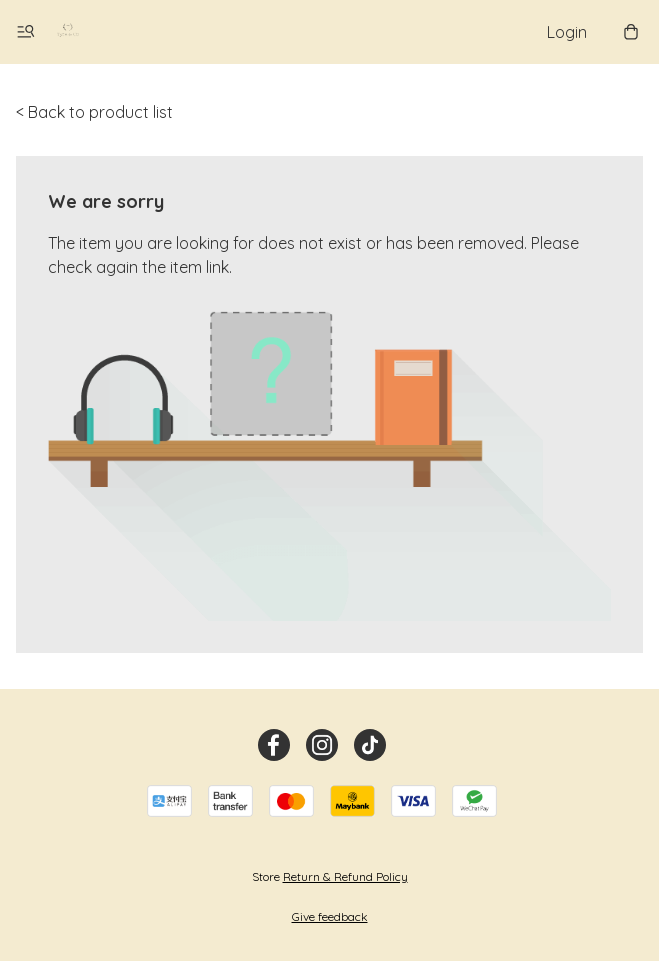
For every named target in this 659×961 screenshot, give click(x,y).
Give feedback (330, 916)
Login (567, 32)
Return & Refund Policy (345, 876)
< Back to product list (94, 112)
